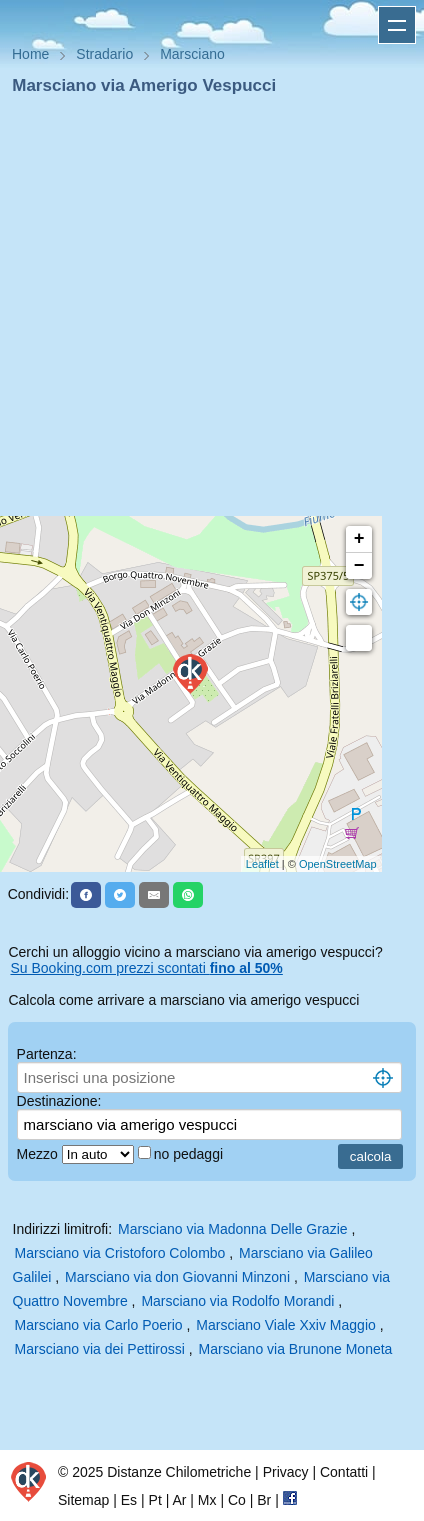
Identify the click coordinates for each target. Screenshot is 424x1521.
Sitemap (83, 1500)
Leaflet (262, 864)
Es (129, 1500)
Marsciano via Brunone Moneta (296, 1349)
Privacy (286, 1472)
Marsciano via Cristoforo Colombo (120, 1253)
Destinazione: (59, 1101)
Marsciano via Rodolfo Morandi (237, 1301)
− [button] (359, 566)
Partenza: (47, 1054)
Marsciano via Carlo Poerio (99, 1325)
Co (237, 1500)
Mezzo (39, 1154)
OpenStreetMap (338, 864)
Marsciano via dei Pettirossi (100, 1349)
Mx (207, 1500)
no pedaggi (190, 1154)
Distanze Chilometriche (179, 1472)
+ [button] (359, 539)
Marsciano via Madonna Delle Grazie (233, 1229)
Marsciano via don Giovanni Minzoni (177, 1277)
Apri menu (397, 25)
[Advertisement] (204, 312)
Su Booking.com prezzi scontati (146, 968)
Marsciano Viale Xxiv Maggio (286, 1325)
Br (264, 1500)
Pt (155, 1500)
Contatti (344, 1472)
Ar (179, 1500)
